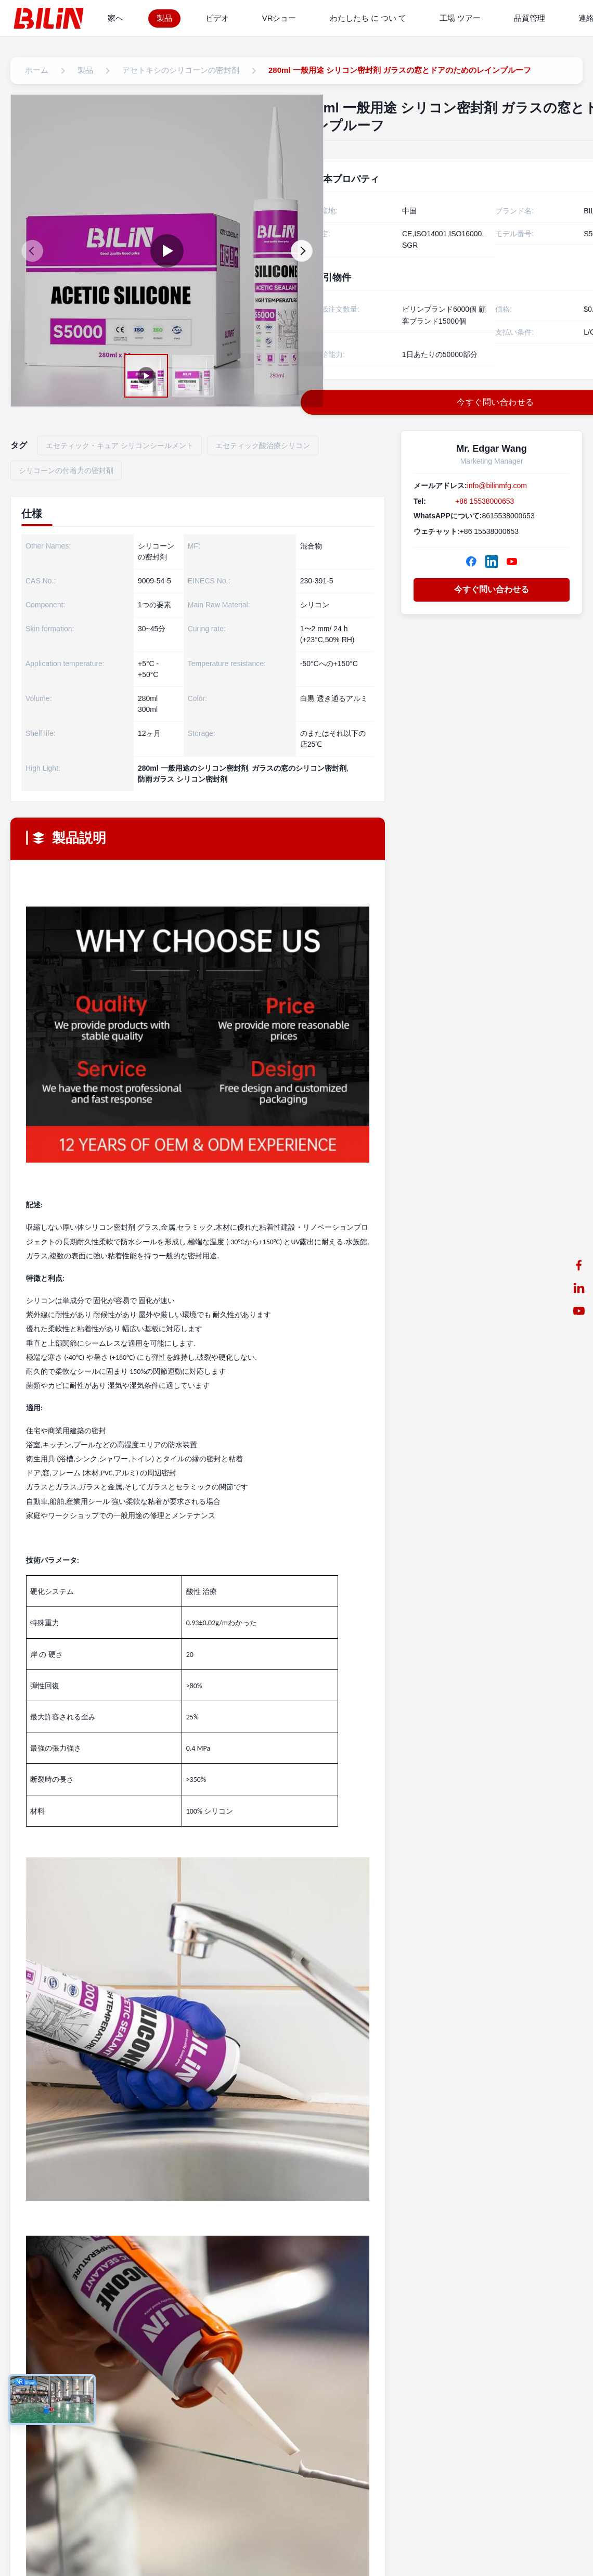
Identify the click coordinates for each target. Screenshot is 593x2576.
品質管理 (529, 18)
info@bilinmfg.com (497, 485)
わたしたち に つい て (368, 18)
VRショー (279, 18)
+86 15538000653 (484, 501)
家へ (115, 18)
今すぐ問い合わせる (491, 589)
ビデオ (217, 18)
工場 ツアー (460, 18)
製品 (164, 18)
